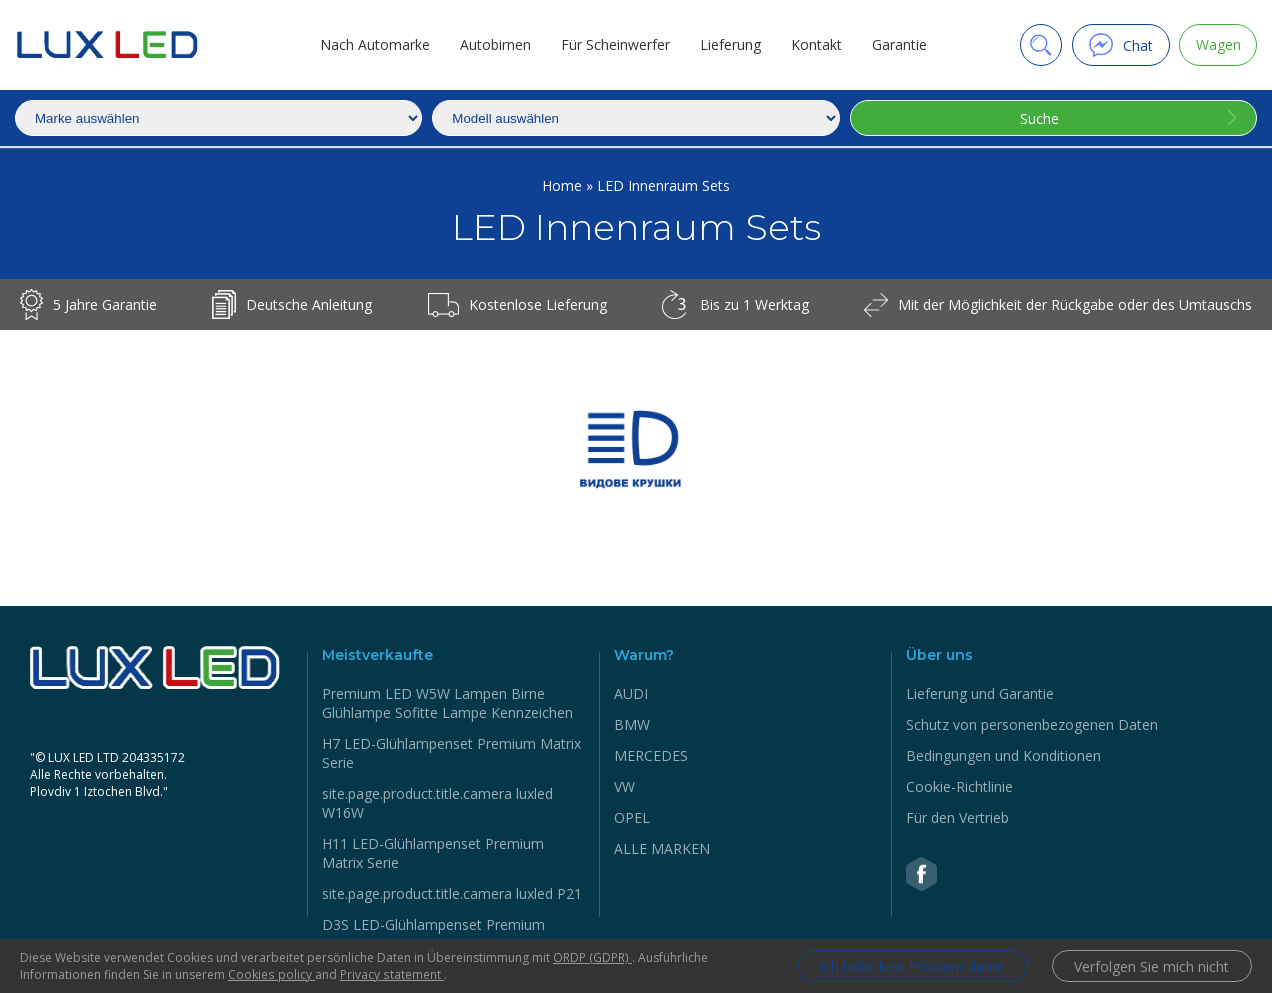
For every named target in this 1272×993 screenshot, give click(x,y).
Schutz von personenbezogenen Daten (1032, 724)
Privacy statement (390, 974)
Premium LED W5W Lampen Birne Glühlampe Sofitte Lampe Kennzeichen (447, 703)
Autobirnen (494, 44)
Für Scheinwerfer (614, 44)
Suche (1039, 118)
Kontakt (815, 44)
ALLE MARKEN (662, 848)
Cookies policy (271, 974)
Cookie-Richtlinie (959, 786)
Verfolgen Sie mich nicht (1151, 966)
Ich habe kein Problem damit (911, 966)
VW (624, 786)
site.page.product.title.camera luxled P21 (452, 893)
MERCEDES (651, 755)
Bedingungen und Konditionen (1003, 755)
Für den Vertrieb (957, 817)
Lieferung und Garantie (980, 693)
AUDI (631, 693)
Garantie (898, 44)
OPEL (632, 817)
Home (564, 185)
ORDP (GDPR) (592, 957)
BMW (632, 724)
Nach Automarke (374, 44)
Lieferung (729, 44)
